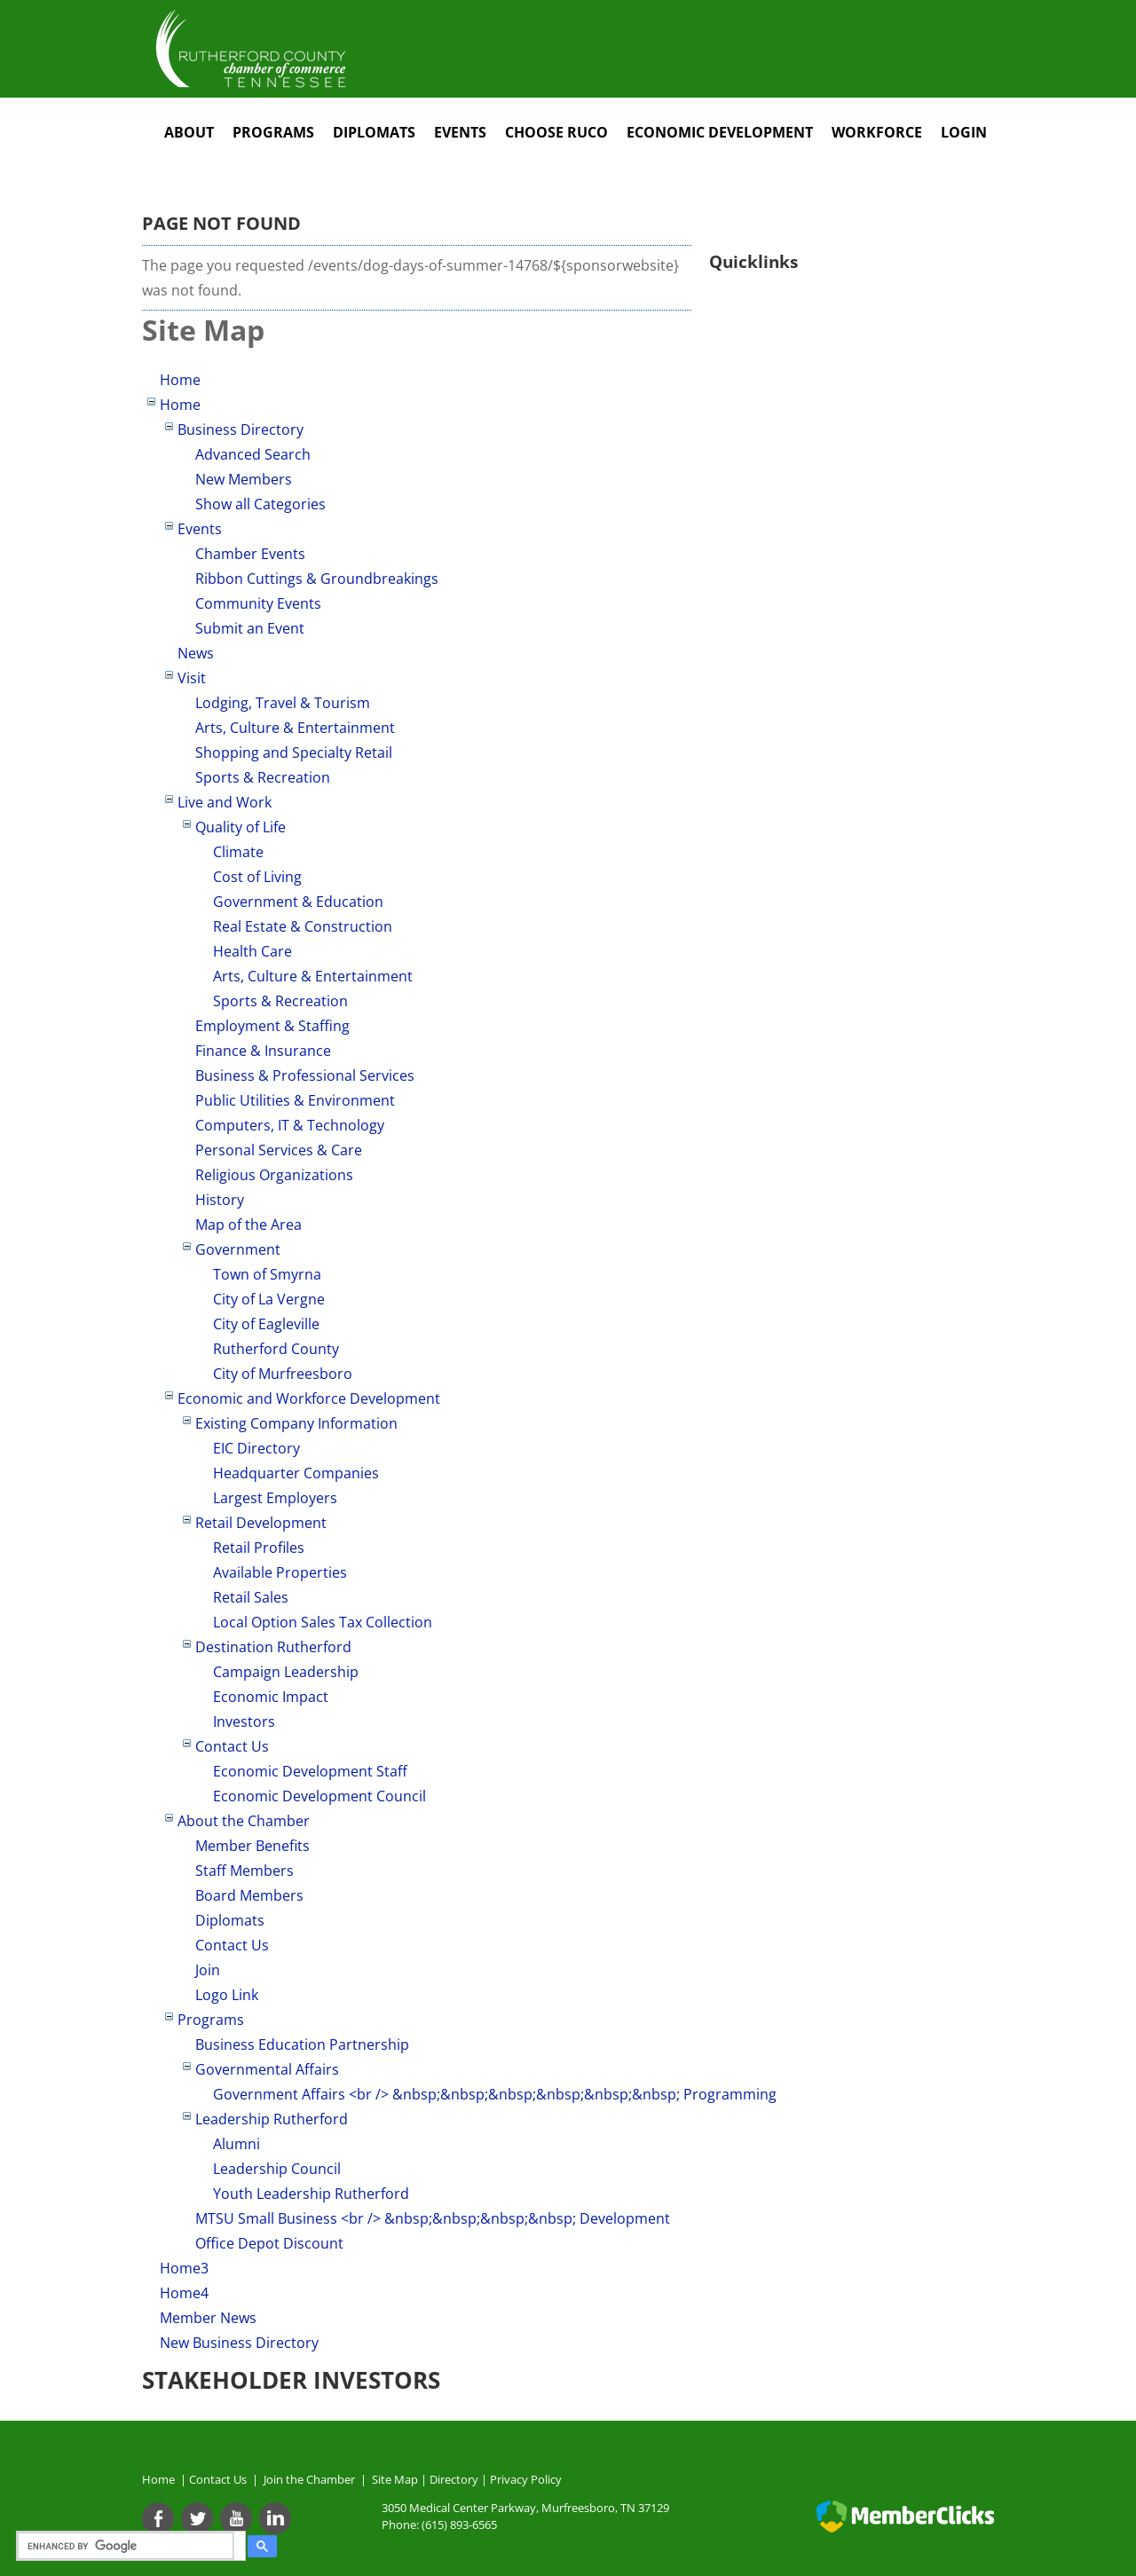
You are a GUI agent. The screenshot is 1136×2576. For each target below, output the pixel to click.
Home (180, 380)
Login (964, 132)
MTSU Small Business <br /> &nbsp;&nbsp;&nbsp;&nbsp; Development (432, 2218)
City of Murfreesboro (282, 1373)
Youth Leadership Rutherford (311, 2193)
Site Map (395, 2479)
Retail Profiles (258, 1547)
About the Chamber (244, 1821)
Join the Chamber (308, 2479)
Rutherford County (276, 1349)
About (189, 132)
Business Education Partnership (302, 2044)
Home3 (184, 2268)
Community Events (258, 603)
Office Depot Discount (269, 2243)
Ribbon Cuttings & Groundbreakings (316, 578)
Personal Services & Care (278, 1150)
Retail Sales (250, 1597)
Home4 (184, 2293)
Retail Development (261, 1522)
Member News (208, 2318)
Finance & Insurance (263, 1050)
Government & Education (298, 901)
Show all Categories (260, 504)
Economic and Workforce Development (309, 1398)
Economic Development (720, 132)
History (219, 1199)
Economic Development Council (319, 1796)
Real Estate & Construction (302, 926)
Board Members (249, 1895)
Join (207, 1970)
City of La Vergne (269, 1299)
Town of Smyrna (267, 1274)
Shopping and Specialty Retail (293, 752)
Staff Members (244, 1870)
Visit (192, 678)
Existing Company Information (296, 1423)
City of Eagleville (266, 1324)
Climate (238, 852)
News (196, 653)
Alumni (236, 2144)
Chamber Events (250, 553)
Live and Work (225, 802)
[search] (128, 2546)
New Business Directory (239, 2342)
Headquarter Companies (296, 1473)
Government (237, 1249)
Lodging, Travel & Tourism (282, 703)
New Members (243, 479)
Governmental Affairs (267, 2069)
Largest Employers (275, 1498)
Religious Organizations (274, 1175)
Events (460, 132)
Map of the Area (248, 1224)
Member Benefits (252, 1845)
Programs (273, 132)
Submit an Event (249, 628)
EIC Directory (256, 1448)
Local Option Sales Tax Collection (322, 1622)
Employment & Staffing (272, 1026)
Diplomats (374, 132)
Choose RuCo (556, 132)
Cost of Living (257, 876)
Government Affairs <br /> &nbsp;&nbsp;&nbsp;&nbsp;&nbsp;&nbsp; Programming (495, 2094)
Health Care (252, 951)
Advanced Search (253, 454)
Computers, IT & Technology (289, 1125)
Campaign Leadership (286, 1672)
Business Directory (241, 429)
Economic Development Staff (310, 1771)
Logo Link (226, 1995)
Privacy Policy (526, 2479)
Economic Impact (270, 1696)
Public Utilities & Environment (295, 1100)
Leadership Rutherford (271, 2119)
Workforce (877, 132)
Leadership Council (277, 2168)
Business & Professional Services (304, 1075)
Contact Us (232, 1746)
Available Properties (280, 1572)
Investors (244, 1721)
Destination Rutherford (273, 1647)
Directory (454, 2479)
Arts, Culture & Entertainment (295, 727)
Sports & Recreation (262, 777)
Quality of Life (240, 827)
